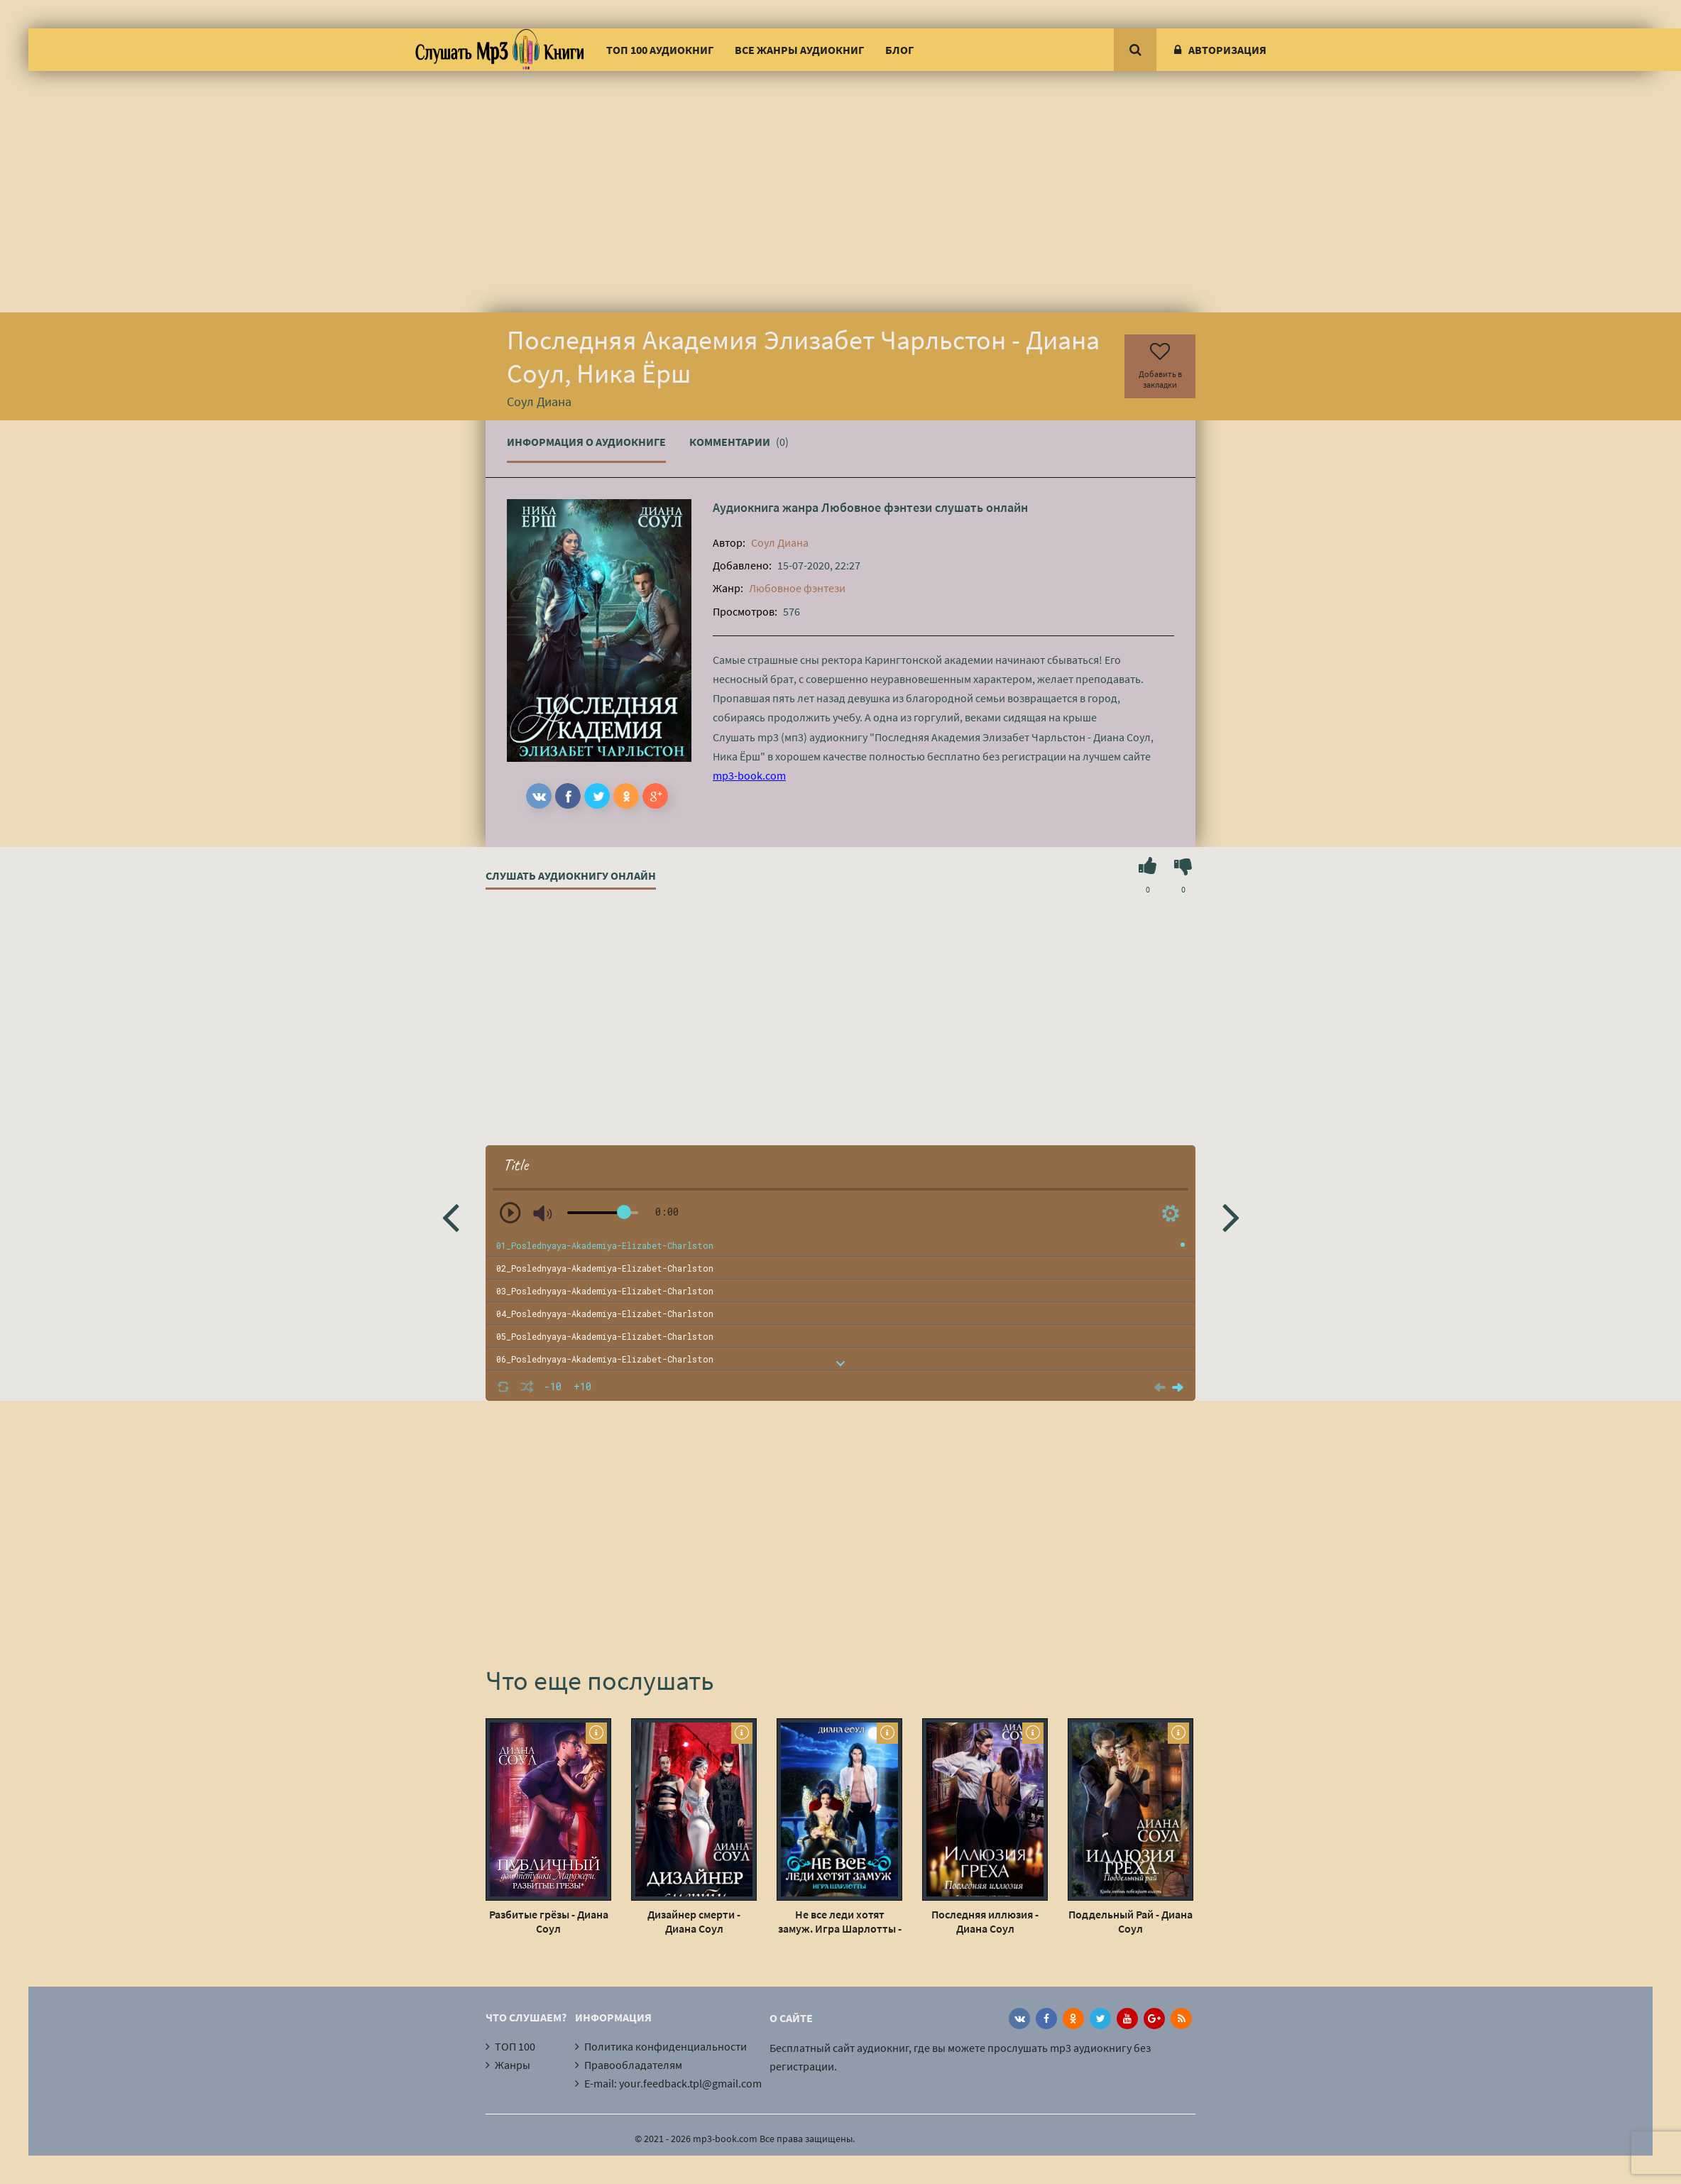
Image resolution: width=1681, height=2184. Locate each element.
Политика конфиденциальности (665, 2046)
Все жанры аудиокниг (799, 50)
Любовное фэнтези (876, 507)
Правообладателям (633, 2065)
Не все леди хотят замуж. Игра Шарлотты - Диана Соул (840, 1921)
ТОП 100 (515, 2046)
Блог (899, 50)
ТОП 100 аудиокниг (659, 50)
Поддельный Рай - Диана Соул (1130, 1921)
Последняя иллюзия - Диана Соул (985, 1921)
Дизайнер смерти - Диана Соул (693, 1921)
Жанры (512, 2065)
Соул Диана (780, 542)
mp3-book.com (749, 775)
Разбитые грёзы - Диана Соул (548, 1921)
